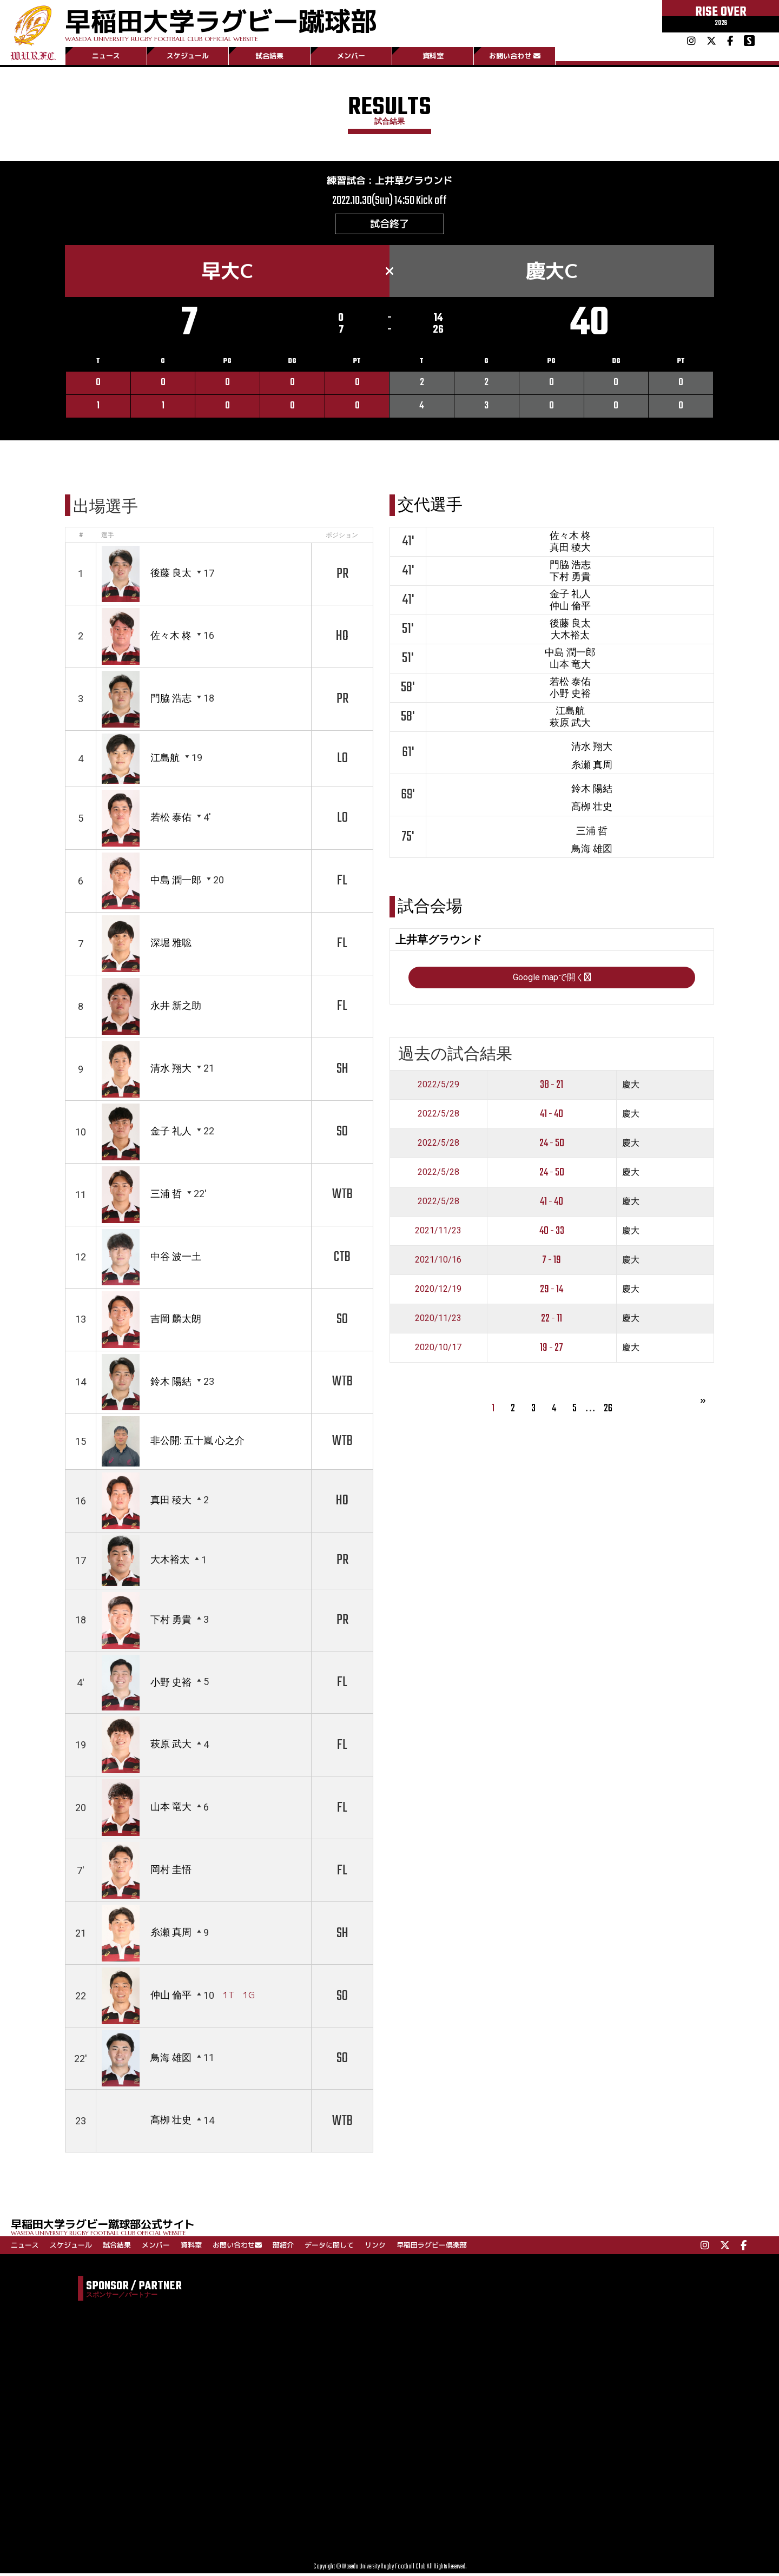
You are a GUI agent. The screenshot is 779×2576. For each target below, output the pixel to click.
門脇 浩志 (171, 698)
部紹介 (283, 2245)
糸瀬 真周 (171, 1932)
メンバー (351, 56)
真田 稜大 (171, 1499)
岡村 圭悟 (171, 1869)
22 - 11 (551, 1407)
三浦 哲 (166, 1193)
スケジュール (188, 56)
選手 (107, 535)
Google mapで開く (552, 1066)
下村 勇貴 (171, 1619)
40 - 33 (551, 1320)
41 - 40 (551, 1203)
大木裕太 (169, 1560)
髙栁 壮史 (171, 2120)
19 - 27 (551, 1437)
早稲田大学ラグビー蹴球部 (221, 22)
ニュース (106, 56)
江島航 (165, 757)
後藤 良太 (171, 573)
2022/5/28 (438, 1203)
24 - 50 (551, 1232)
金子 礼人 (171, 1131)
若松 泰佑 (171, 817)
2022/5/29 (438, 1174)
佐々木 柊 (171, 635)
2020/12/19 (438, 1378)
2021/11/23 (438, 1320)
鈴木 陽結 (171, 1381)
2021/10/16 (438, 1349)
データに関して (329, 2245)
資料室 (433, 56)
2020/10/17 (438, 1437)
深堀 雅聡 (171, 942)
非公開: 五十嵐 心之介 (197, 1440)
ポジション (342, 535)
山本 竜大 (171, 1807)
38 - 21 (551, 1174)
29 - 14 (551, 1378)
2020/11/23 (438, 1408)
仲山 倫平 (171, 1996)
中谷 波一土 (175, 1256)
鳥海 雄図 (171, 2058)
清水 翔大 (171, 1068)
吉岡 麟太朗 (175, 1318)
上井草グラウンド (414, 180)
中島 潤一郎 (175, 880)
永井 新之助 (175, 1005)
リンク (375, 2245)
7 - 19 (551, 1349)
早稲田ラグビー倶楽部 (432, 2245)
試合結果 (269, 56)
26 (608, 1497)
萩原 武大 (171, 1744)
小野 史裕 (171, 1681)
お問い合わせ (514, 56)
